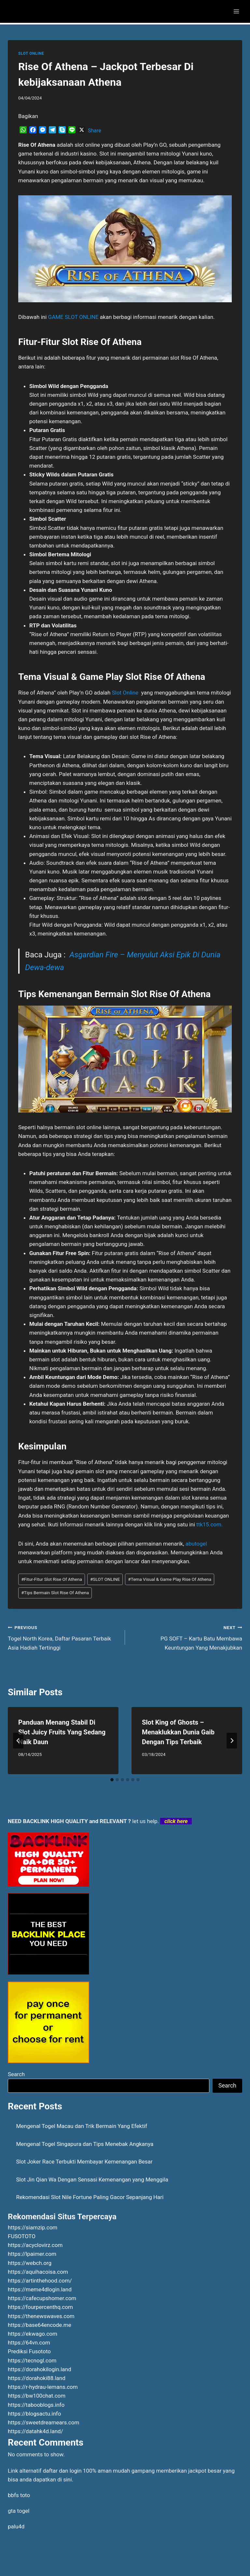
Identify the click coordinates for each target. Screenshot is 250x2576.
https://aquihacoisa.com (38, 2272)
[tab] (112, 1779)
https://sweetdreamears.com (43, 2422)
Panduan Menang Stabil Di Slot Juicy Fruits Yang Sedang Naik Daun (61, 1732)
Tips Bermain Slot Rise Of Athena (55, 1592)
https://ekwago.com (32, 2333)
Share (94, 130)
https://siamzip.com (32, 2227)
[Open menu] (236, 11)
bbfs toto (19, 2495)
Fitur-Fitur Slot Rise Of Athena (51, 1579)
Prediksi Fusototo (29, 2351)
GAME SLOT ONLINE (73, 317)
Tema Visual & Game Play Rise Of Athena (169, 1579)
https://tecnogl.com (32, 2360)
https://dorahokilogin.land (39, 2369)
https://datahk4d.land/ (35, 2431)
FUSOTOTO (21, 2236)
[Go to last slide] (18, 1740)
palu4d (16, 2526)
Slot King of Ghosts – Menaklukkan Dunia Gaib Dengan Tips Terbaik (178, 1732)
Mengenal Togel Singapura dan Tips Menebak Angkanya (85, 2144)
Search (16, 2074)
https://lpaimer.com (32, 2254)
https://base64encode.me (39, 2325)
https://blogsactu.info (34, 2413)
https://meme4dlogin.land (40, 2289)
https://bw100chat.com (36, 2395)
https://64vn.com (29, 2342)
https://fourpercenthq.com (40, 2307)
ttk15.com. (209, 1524)
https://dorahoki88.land (36, 2378)
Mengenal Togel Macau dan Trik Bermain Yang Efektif (81, 2126)
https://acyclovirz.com (35, 2245)
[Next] (232, 1740)
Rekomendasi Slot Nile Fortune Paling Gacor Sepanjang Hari (90, 2197)
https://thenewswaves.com (41, 2316)
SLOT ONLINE (31, 53)
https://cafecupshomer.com (42, 2298)
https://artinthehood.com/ (40, 2280)
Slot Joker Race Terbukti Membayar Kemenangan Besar (84, 2161)
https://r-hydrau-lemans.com (43, 2387)
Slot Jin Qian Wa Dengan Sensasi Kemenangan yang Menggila (92, 2179)
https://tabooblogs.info (36, 2405)
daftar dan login (62, 2470)
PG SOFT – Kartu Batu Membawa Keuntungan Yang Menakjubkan (186, 1637)
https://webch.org (29, 2263)
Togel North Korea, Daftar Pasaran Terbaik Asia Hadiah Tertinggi (63, 1637)
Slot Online (125, 692)
